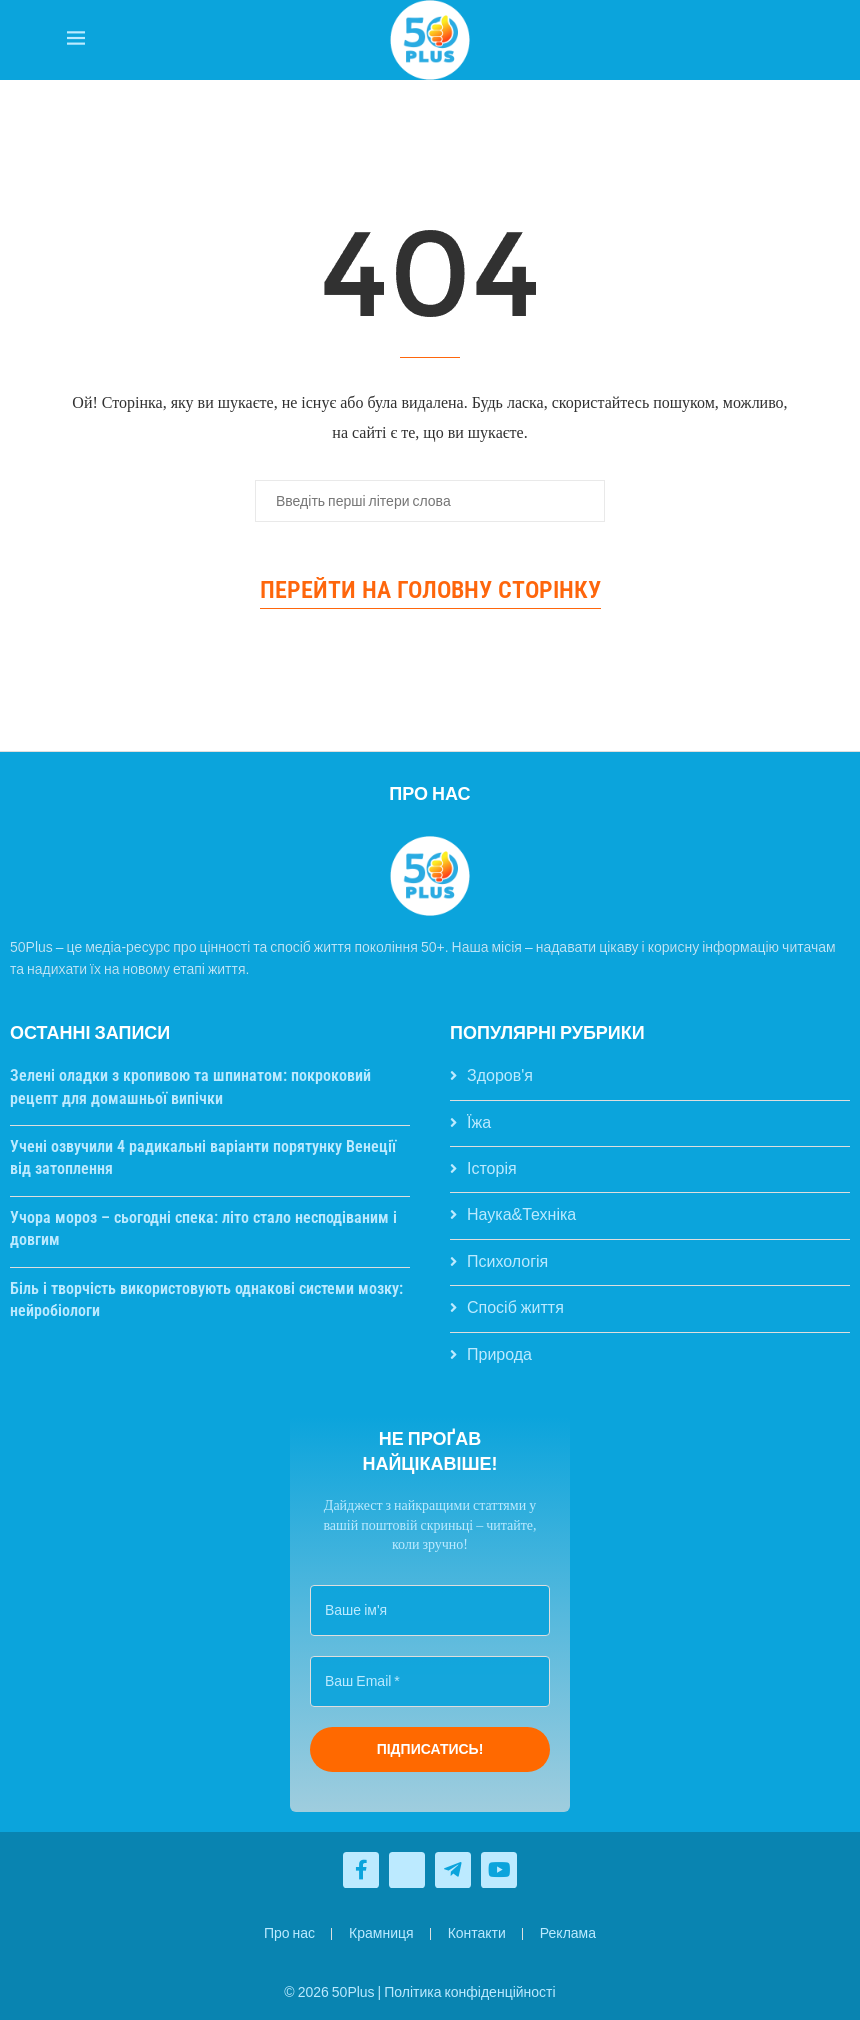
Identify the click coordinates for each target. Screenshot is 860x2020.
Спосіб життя (515, 1307)
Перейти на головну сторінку (430, 590)
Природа (499, 1354)
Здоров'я (500, 1075)
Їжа (479, 1122)
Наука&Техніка (521, 1214)
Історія (492, 1168)
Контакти (477, 1933)
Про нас (289, 1933)
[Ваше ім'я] (430, 1610)
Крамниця (381, 1933)
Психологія (507, 1261)
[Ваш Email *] (430, 1681)
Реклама (568, 1933)
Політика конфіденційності (469, 1992)
